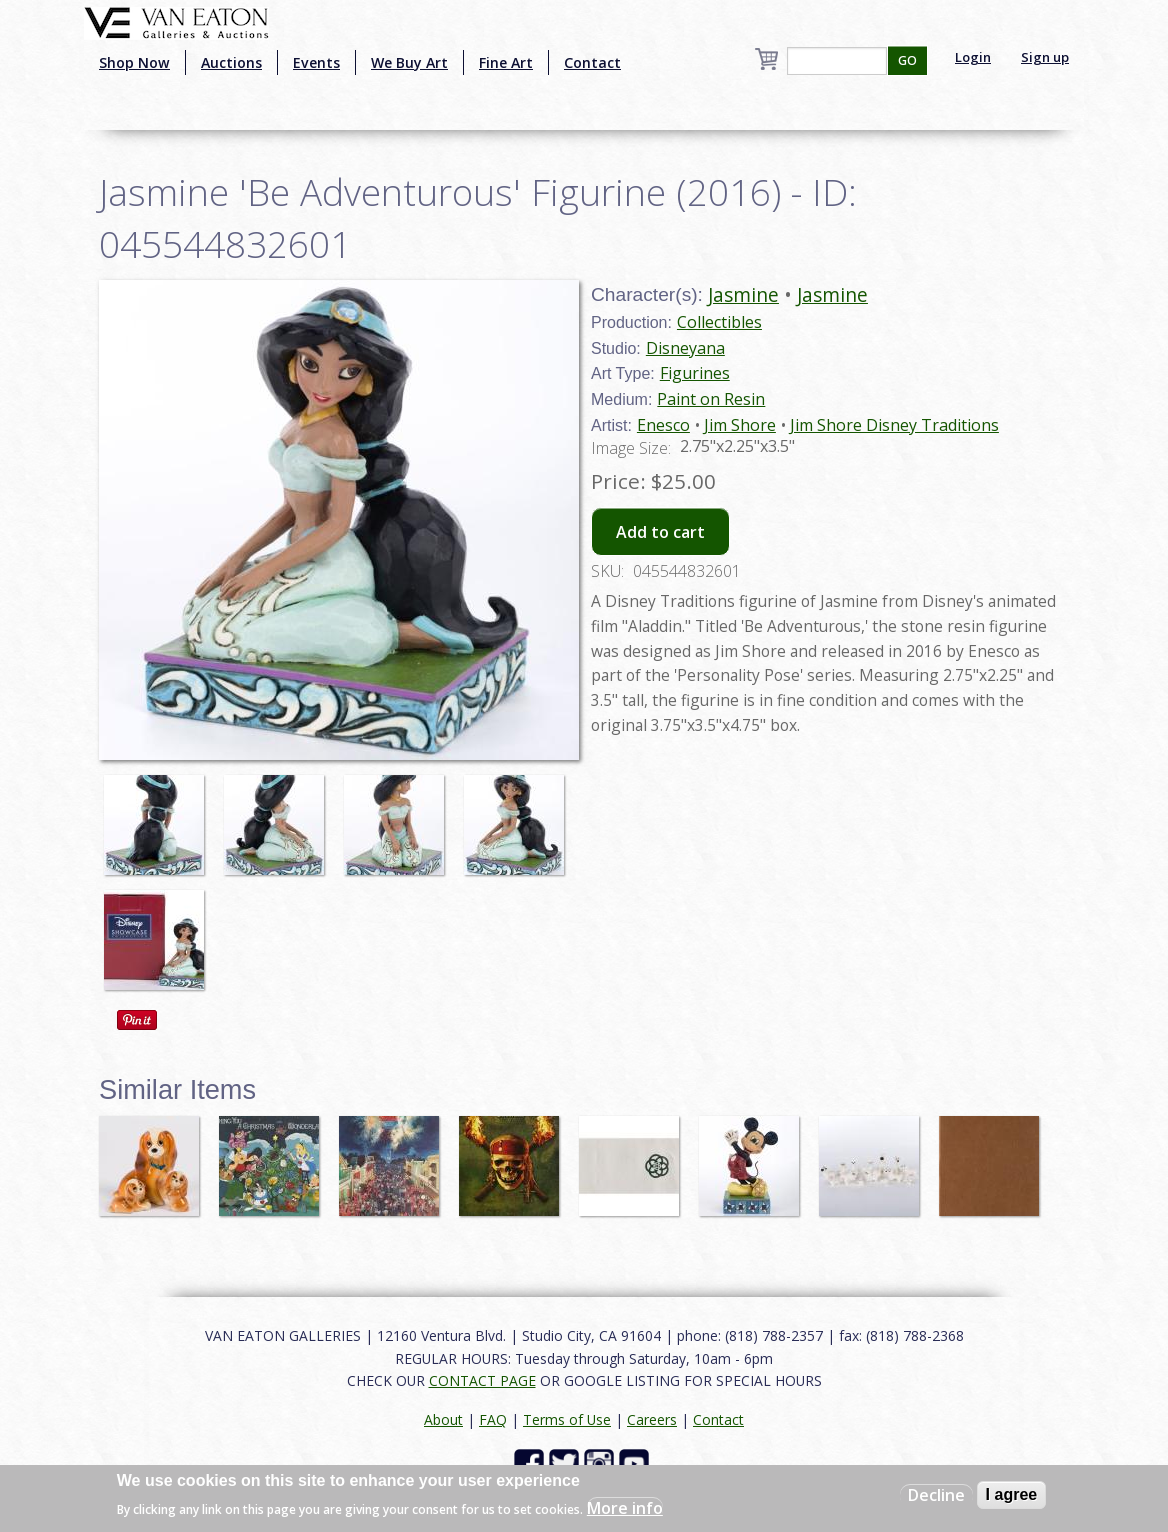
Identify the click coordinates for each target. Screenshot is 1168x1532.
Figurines (695, 373)
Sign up (1045, 57)
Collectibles (719, 322)
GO (907, 60)
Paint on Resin (711, 399)
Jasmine (743, 294)
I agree (1012, 1494)
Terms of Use (567, 1419)
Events (316, 62)
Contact (592, 62)
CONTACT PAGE (482, 1380)
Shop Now (134, 62)
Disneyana (685, 348)
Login (973, 57)
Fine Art (506, 62)
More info (625, 1508)
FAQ (493, 1419)
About (443, 1419)
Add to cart (660, 532)
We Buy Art (409, 62)
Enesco (663, 425)
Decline (936, 1495)
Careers (652, 1419)
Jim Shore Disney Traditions (894, 425)
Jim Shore (740, 425)
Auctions (231, 62)
